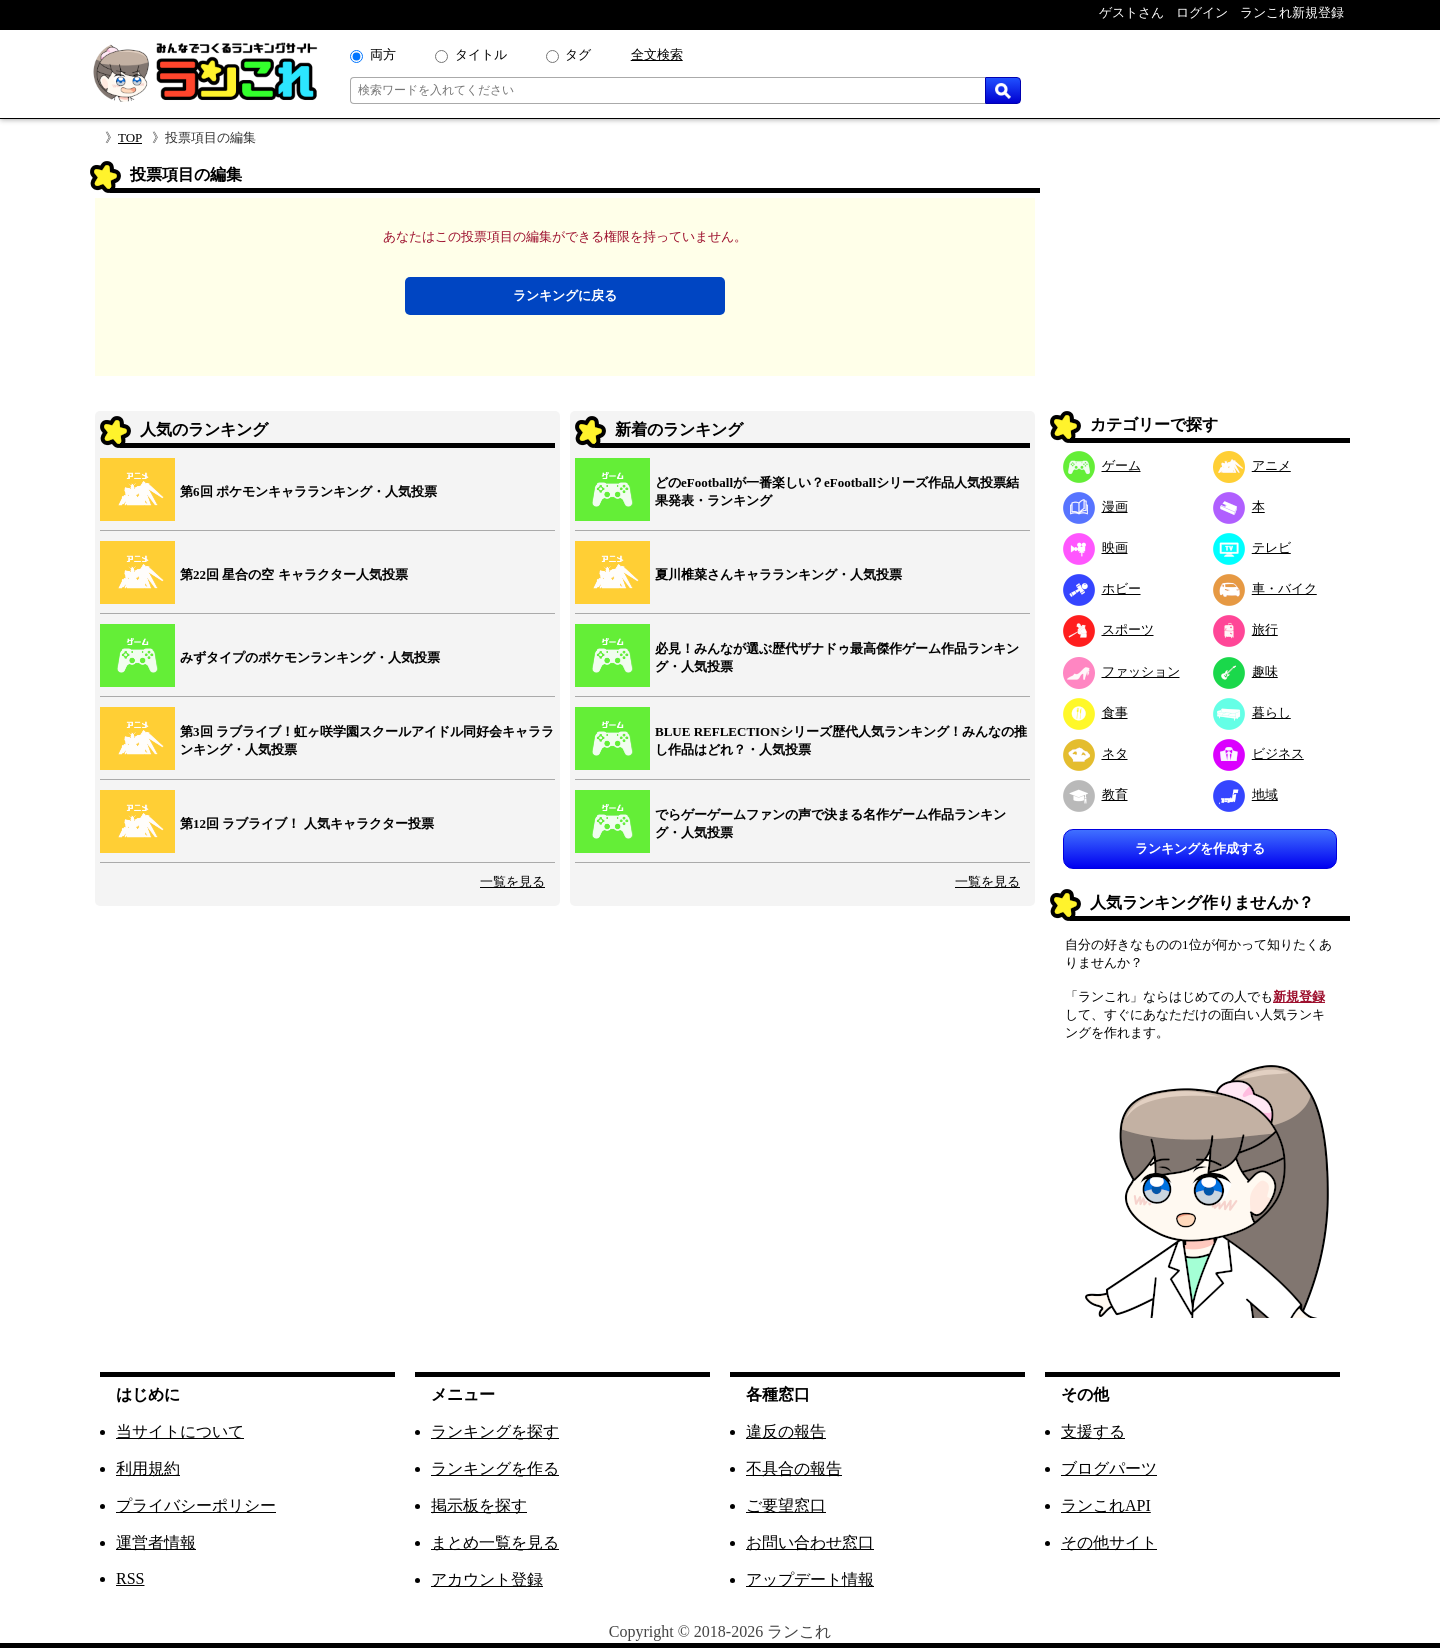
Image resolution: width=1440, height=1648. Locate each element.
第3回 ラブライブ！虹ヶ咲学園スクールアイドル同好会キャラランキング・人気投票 (367, 740)
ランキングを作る (495, 1468)
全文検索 (657, 54)
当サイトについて (180, 1431)
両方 (383, 54)
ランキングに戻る (565, 295)
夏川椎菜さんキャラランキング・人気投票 (778, 574)
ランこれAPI (1106, 1505)
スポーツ (1108, 629)
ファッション (1121, 671)
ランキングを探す (495, 1431)
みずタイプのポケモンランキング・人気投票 (310, 657)
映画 (1095, 547)
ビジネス (1258, 753)
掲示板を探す (479, 1505)
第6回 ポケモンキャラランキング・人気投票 (308, 491)
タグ (578, 54)
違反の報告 (786, 1431)
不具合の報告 (794, 1468)
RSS (130, 1578)
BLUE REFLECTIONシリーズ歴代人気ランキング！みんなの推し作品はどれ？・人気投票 (841, 740)
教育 (1095, 794)
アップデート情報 (810, 1579)
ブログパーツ (1109, 1468)
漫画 (1095, 506)
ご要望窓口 (786, 1505)
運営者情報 (156, 1542)
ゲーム (1102, 465)
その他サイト (1109, 1542)
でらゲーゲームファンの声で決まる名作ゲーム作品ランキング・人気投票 (830, 823)
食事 (1095, 712)
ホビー (1102, 588)
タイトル (481, 54)
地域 (1245, 794)
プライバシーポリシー (196, 1505)
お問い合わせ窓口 (810, 1542)
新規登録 (1299, 996)
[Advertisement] (1200, 286)
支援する (1093, 1431)
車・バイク (1265, 588)
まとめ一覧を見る (495, 1542)
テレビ (1252, 547)
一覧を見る (512, 881)
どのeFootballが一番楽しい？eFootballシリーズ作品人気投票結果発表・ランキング (837, 491)
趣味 (1245, 671)
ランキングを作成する (1200, 848)
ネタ (1095, 753)
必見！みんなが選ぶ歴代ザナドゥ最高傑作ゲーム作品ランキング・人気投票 (837, 657)
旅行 (1245, 629)
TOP (130, 137)
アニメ (1252, 465)
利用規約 (148, 1468)
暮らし (1252, 712)
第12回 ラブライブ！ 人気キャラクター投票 (307, 823)
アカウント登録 (487, 1579)
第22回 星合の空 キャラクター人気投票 (294, 574)
